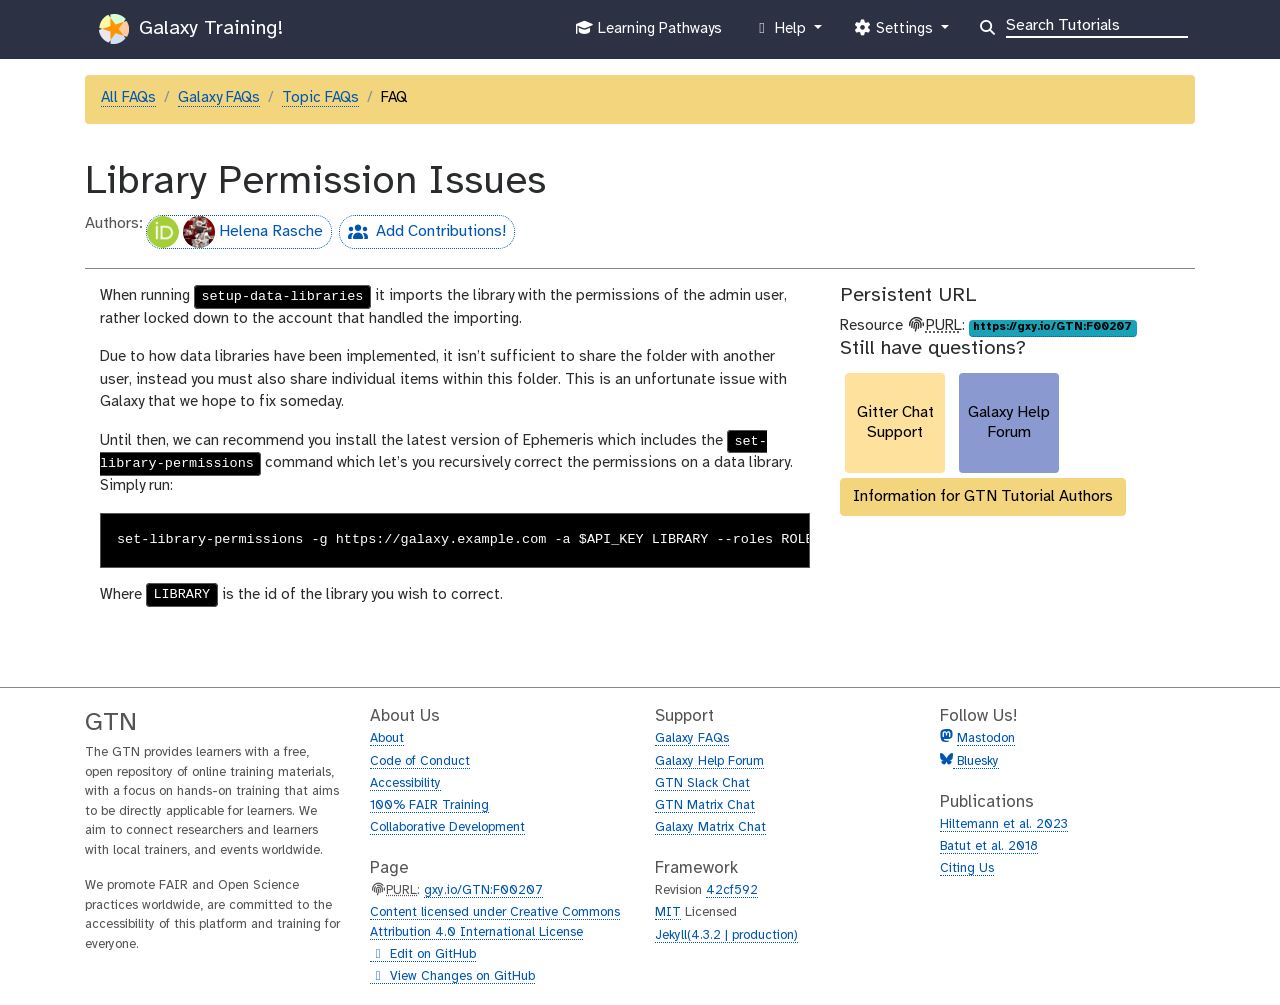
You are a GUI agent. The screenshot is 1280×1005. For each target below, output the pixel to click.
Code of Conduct (420, 761)
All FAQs (128, 98)
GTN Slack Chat (702, 783)
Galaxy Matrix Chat (710, 827)
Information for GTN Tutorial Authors (983, 496)
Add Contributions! (422, 234)
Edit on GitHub (423, 955)
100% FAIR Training (429, 805)
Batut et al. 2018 (989, 846)
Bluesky (976, 761)
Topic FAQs (320, 98)
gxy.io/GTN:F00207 (483, 890)
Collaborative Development (447, 827)
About (387, 738)
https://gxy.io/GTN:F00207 (1052, 327)
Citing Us (967, 868)
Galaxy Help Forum (709, 761)
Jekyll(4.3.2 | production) (726, 935)
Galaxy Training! (191, 29)
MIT (668, 912)
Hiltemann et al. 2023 (1004, 824)
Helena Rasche (235, 232)
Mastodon (986, 738)
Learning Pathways (648, 33)
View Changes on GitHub (452, 977)
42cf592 (732, 890)
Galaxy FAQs (219, 98)
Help (782, 33)
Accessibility (405, 783)
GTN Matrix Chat (705, 805)
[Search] (1097, 24)
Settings (895, 33)
